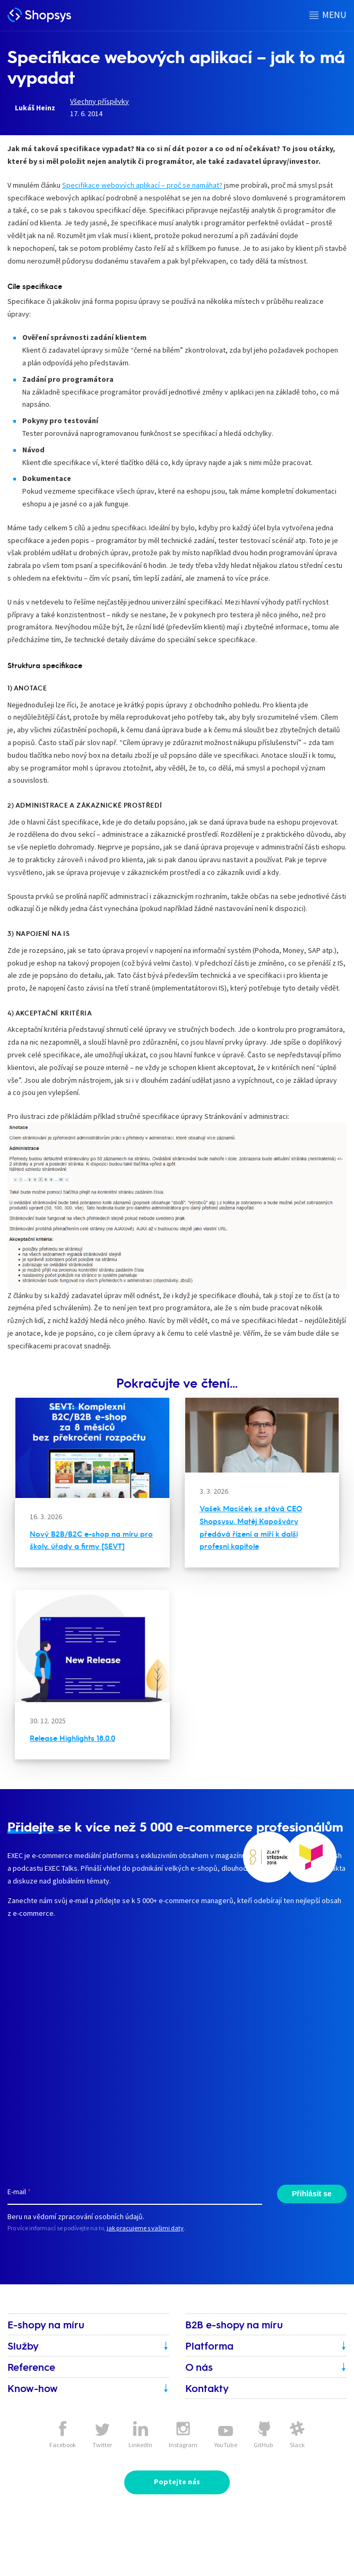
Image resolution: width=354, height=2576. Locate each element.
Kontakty (207, 2388)
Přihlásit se (312, 2193)
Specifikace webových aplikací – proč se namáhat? (142, 185)
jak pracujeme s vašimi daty (145, 2228)
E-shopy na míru (45, 2324)
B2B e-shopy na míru (234, 2324)
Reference (31, 2366)
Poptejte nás (177, 2481)
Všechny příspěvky (99, 101)
